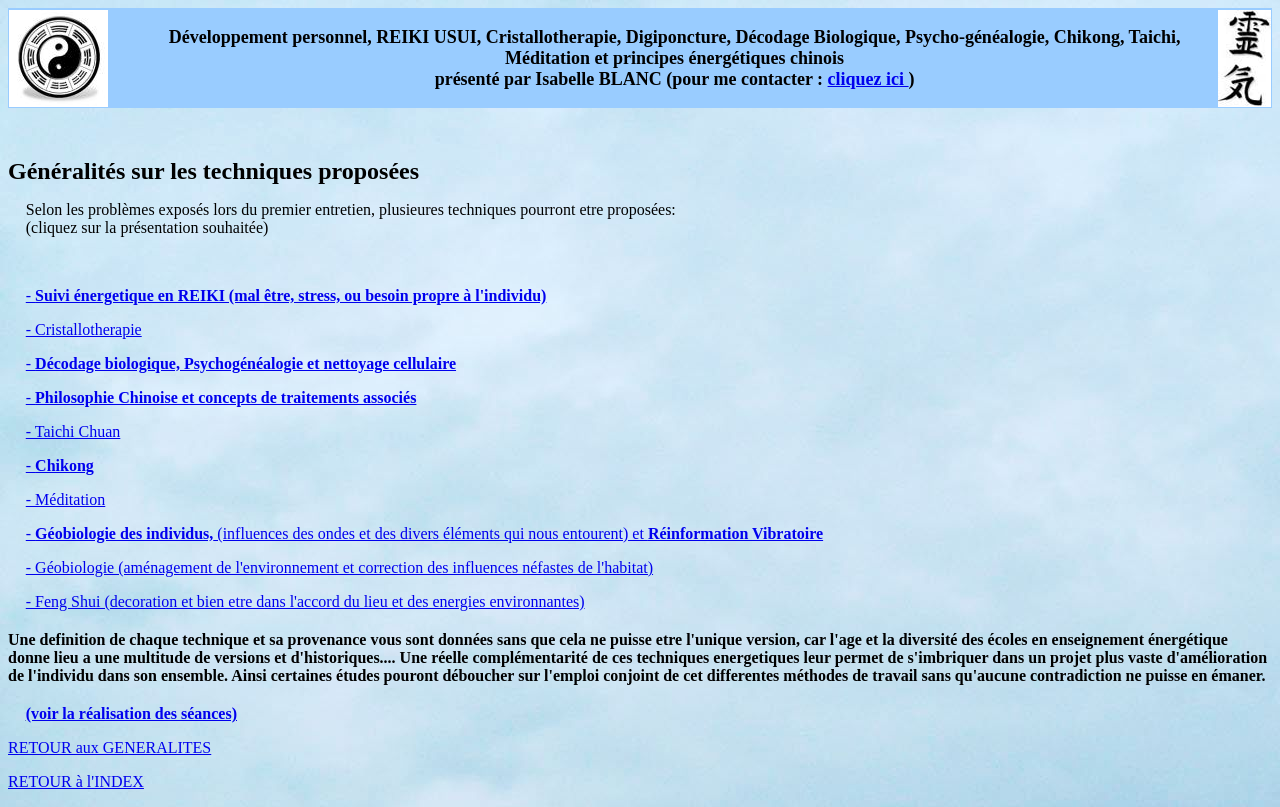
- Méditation (66, 499)
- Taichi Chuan (73, 431)
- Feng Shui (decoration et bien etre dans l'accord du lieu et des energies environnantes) (305, 601)
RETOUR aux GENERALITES (109, 747)
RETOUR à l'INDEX (76, 781)
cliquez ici (868, 79)
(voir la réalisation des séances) (131, 713)
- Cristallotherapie (84, 329)
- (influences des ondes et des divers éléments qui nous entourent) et (424, 533)
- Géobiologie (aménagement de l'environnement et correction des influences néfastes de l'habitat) (339, 567)
